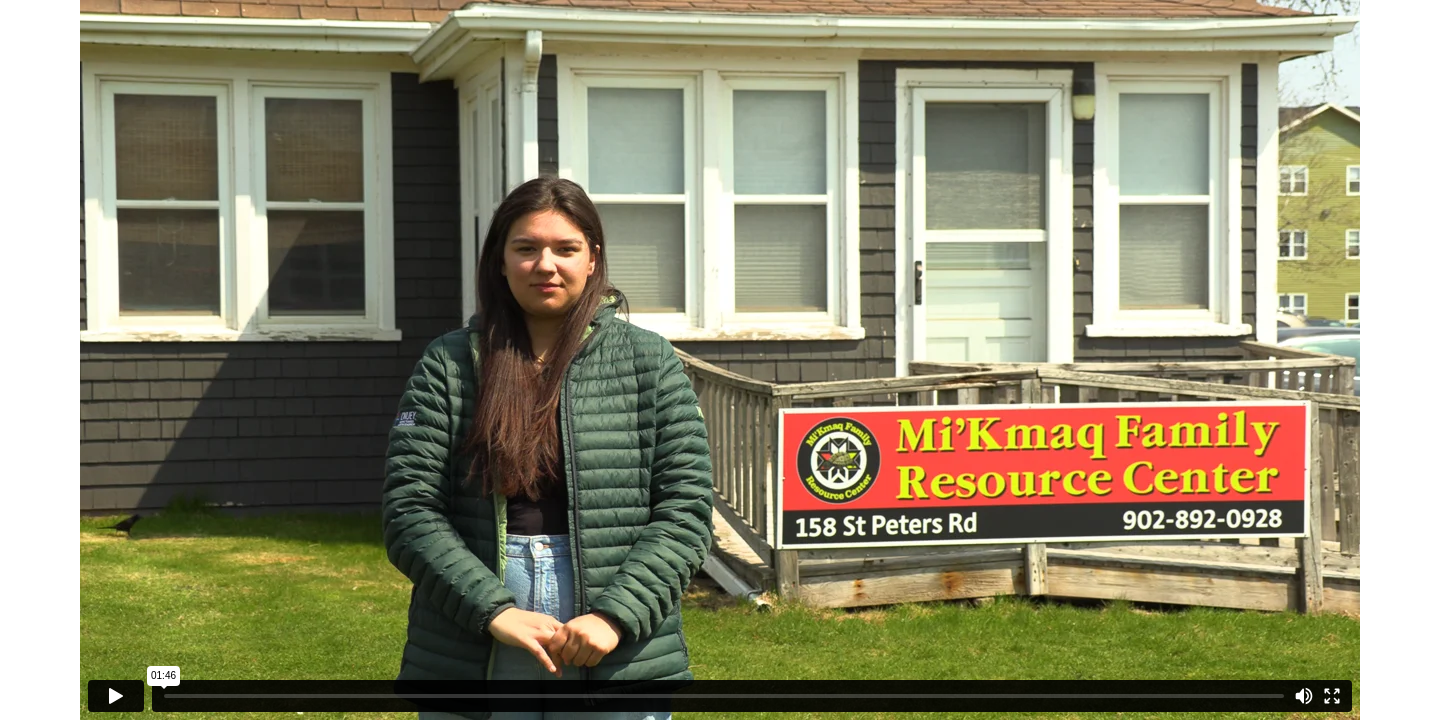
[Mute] (1304, 696)
